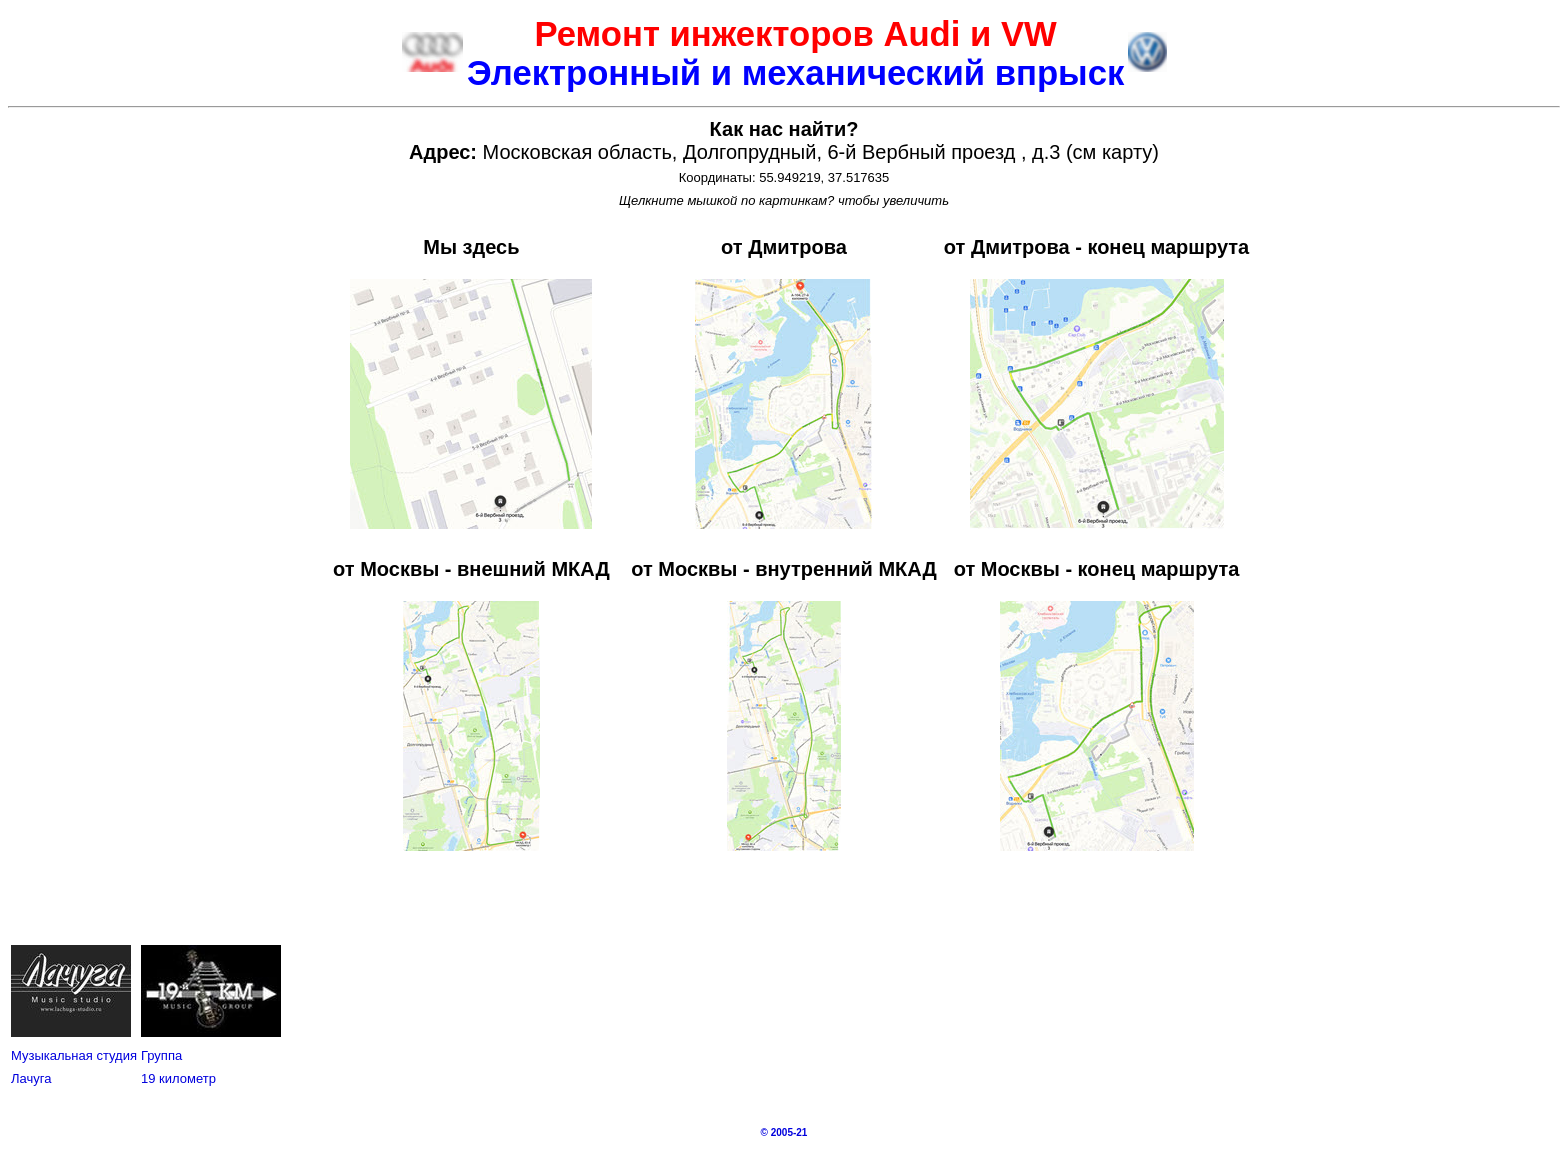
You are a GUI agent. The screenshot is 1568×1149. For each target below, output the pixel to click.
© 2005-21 (784, 1132)
